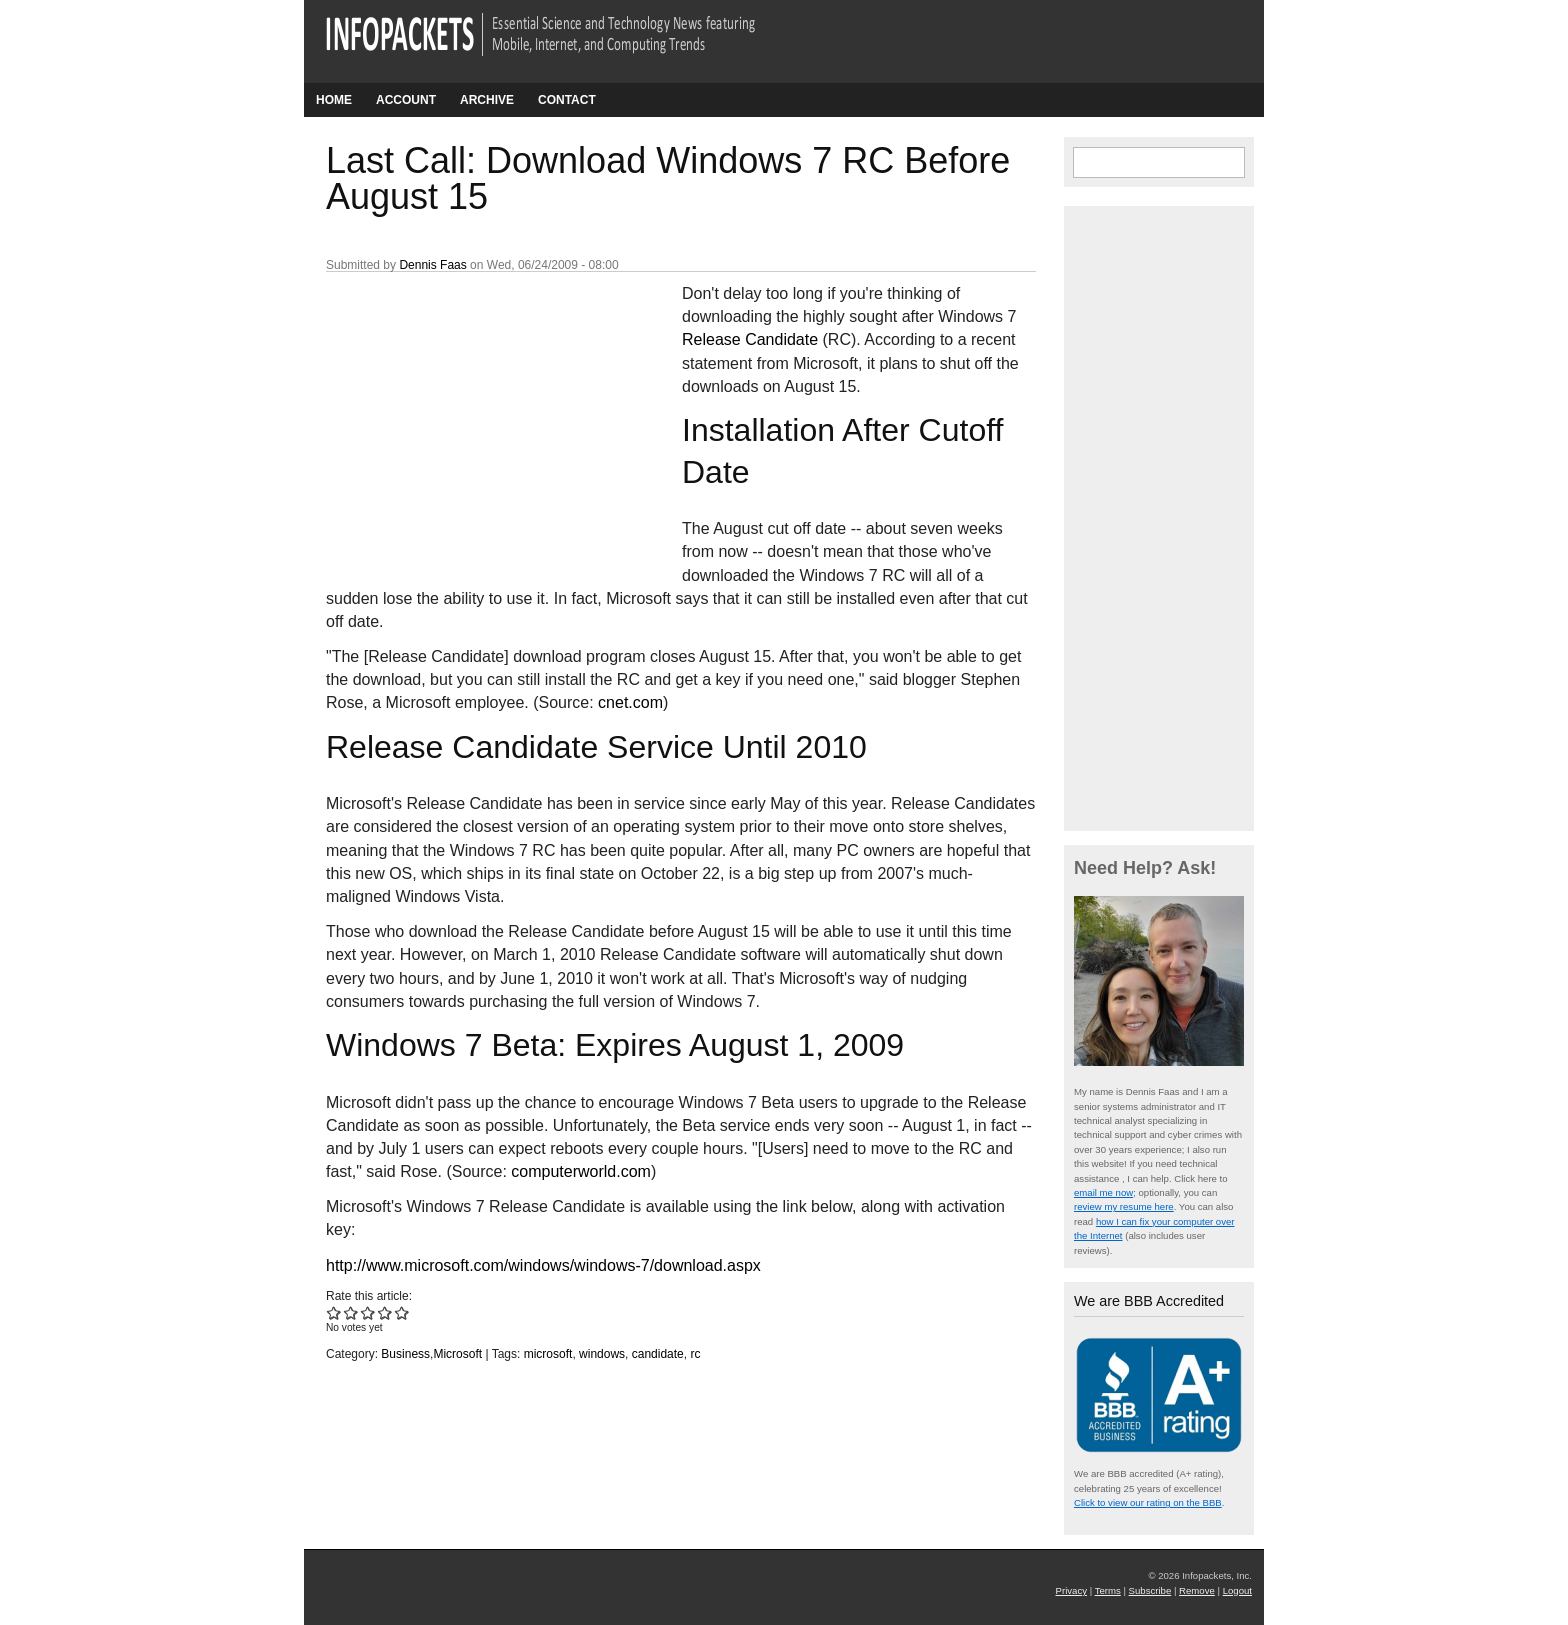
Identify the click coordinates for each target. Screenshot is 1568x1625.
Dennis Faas (432, 265)
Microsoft (457, 1354)
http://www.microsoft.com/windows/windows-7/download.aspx (543, 1265)
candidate (658, 1354)
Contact (567, 100)
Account (406, 100)
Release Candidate (750, 339)
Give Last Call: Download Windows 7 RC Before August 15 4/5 (385, 1312)
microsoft (548, 1354)
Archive (487, 100)
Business (405, 1354)
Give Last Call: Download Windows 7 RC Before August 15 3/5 (368, 1312)
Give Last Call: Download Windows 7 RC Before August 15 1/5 (334, 1312)
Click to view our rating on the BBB (1148, 1502)
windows (602, 1354)
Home (334, 100)
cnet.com (630, 702)
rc (695, 1354)
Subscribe (1150, 1590)
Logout (1237, 1590)
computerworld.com (581, 1171)
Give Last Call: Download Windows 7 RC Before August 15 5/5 (402, 1312)
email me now (1103, 1192)
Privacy (1071, 1590)
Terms (1108, 1590)
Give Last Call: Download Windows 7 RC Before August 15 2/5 (351, 1312)
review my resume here (1124, 1206)
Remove (1197, 1590)
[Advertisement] (476, 415)
